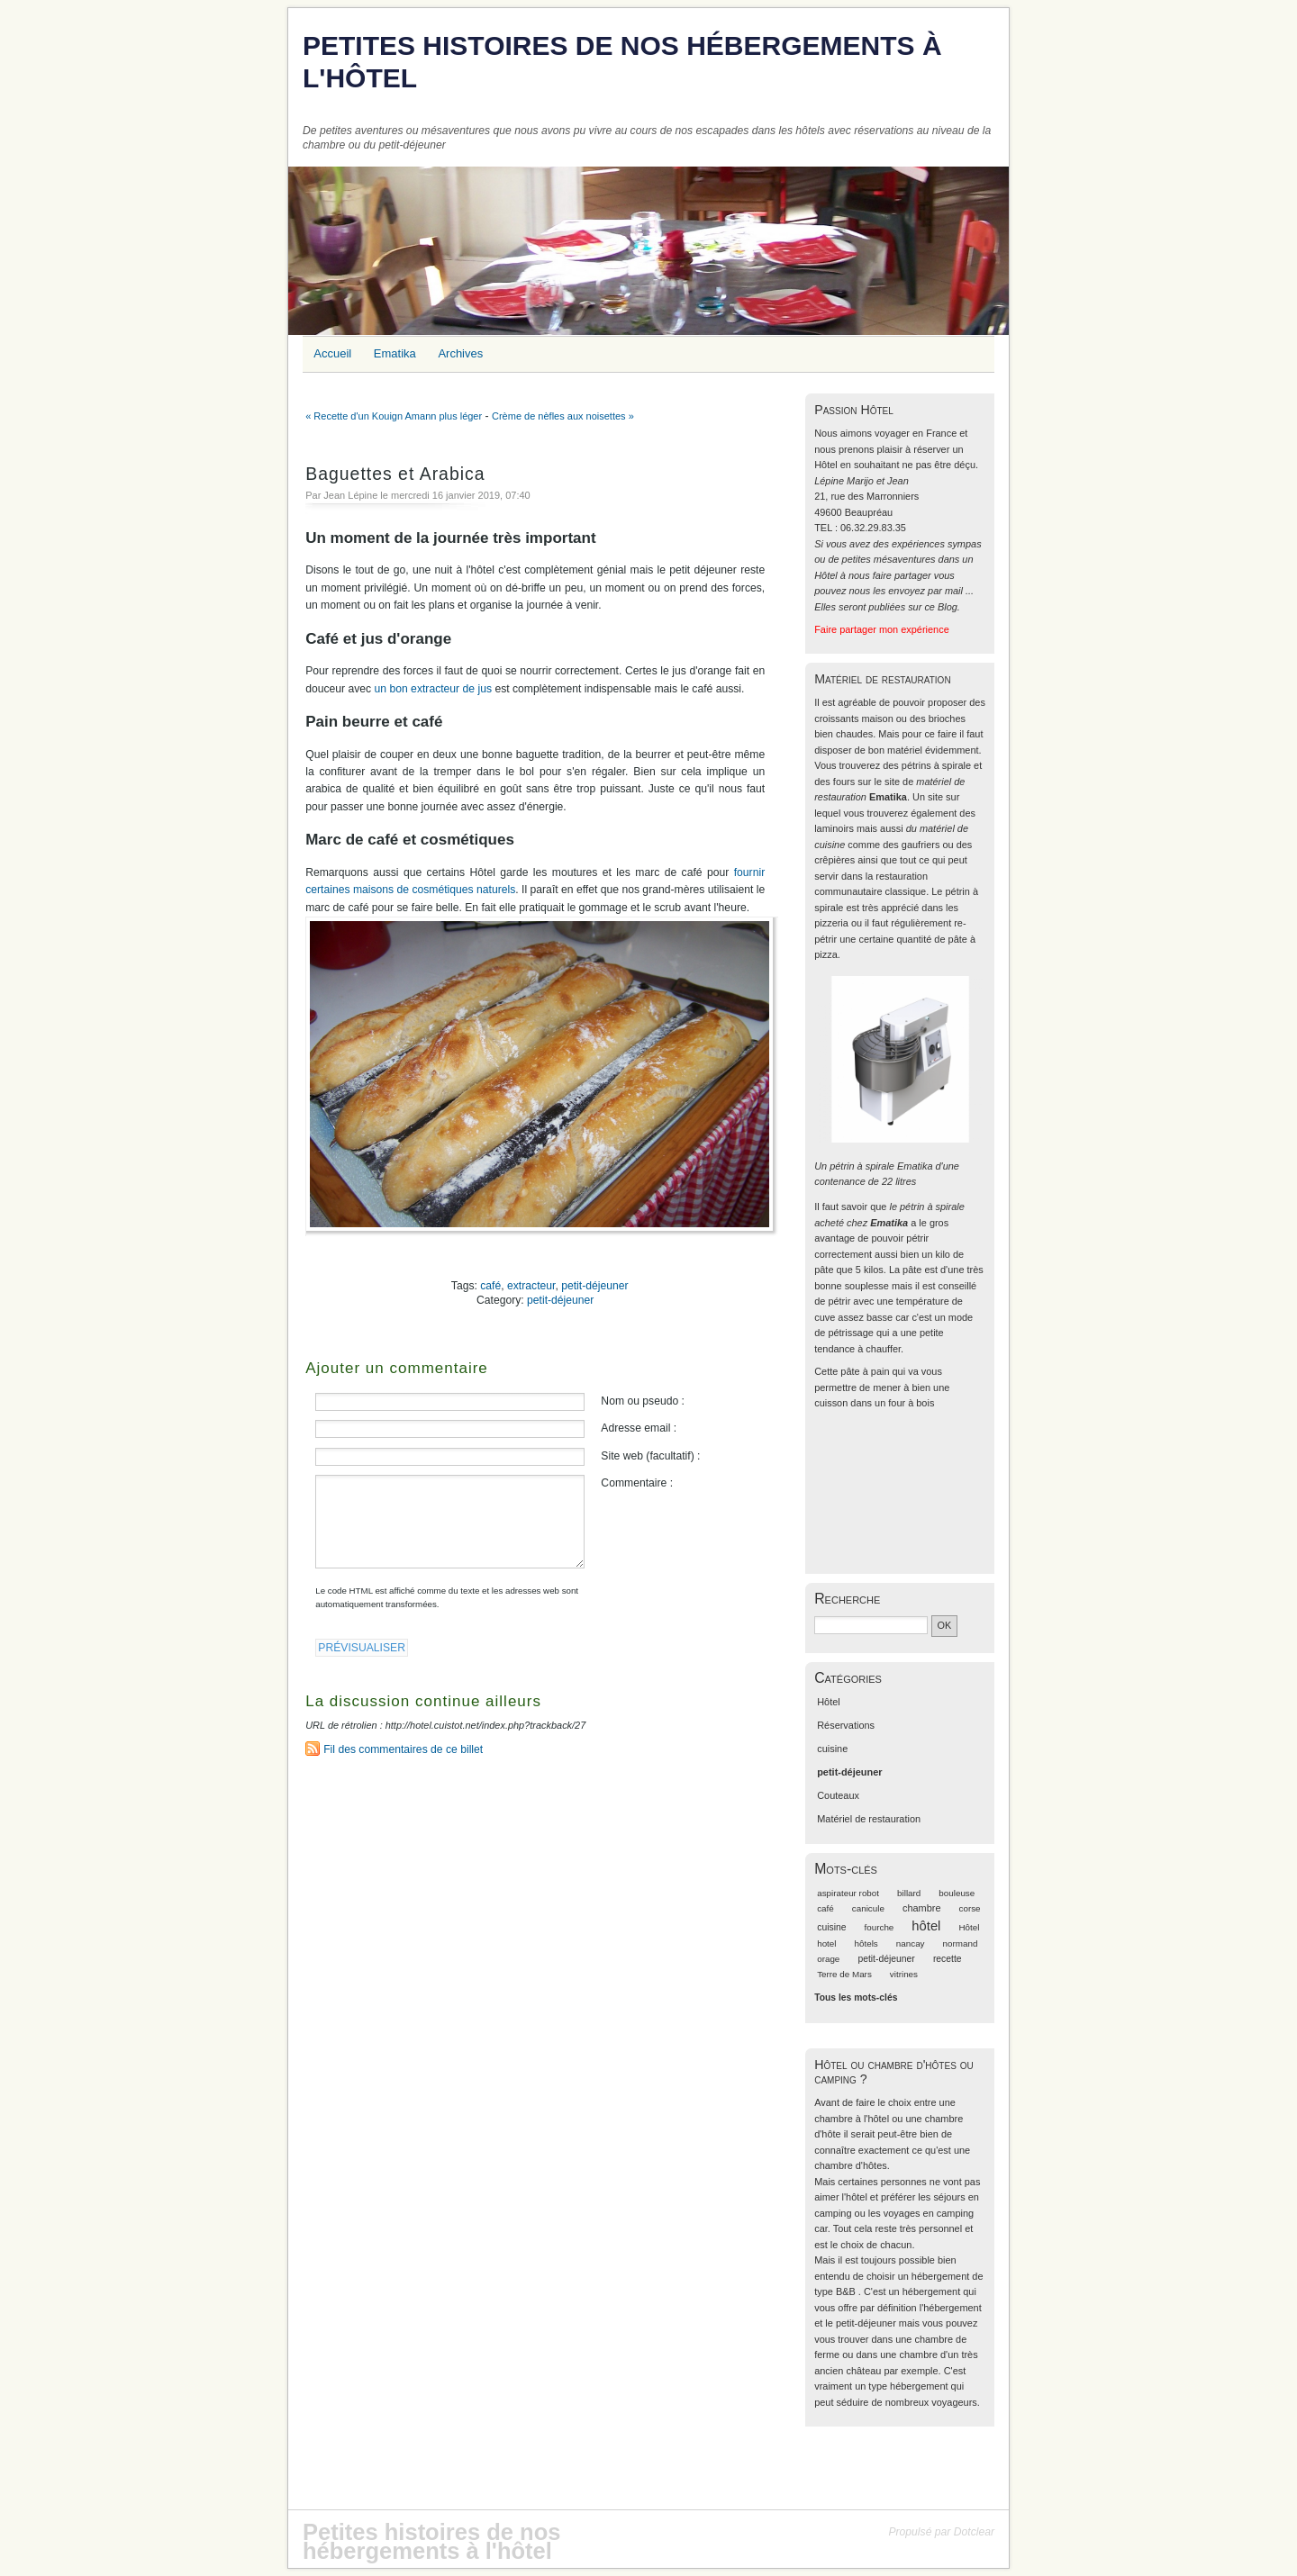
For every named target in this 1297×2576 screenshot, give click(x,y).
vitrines (904, 1974)
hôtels (866, 1943)
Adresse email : (638, 1428)
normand (960, 1943)
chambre (921, 1908)
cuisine (832, 1748)
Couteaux (838, 1795)
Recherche (847, 1598)
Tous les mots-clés (855, 1997)
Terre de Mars (844, 1974)
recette (947, 1959)
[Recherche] (871, 1625)
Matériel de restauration (869, 1818)
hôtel (926, 1926)
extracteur (531, 1285)
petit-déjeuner (594, 1285)
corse (970, 1908)
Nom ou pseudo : (643, 1401)
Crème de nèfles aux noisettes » (563, 416)
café (490, 1285)
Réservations (846, 1725)
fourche (879, 1927)
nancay (910, 1943)
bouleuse (957, 1893)
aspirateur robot (848, 1893)
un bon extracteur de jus (433, 688)
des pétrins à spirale (927, 765)
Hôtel (828, 1701)
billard (909, 1893)
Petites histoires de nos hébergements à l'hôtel (622, 62)
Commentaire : (637, 1483)
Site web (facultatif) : (650, 1456)
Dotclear (974, 2532)
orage (828, 1959)
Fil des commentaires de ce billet (403, 1749)
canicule (868, 1908)
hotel (826, 1943)
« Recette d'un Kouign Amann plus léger (393, 416)
